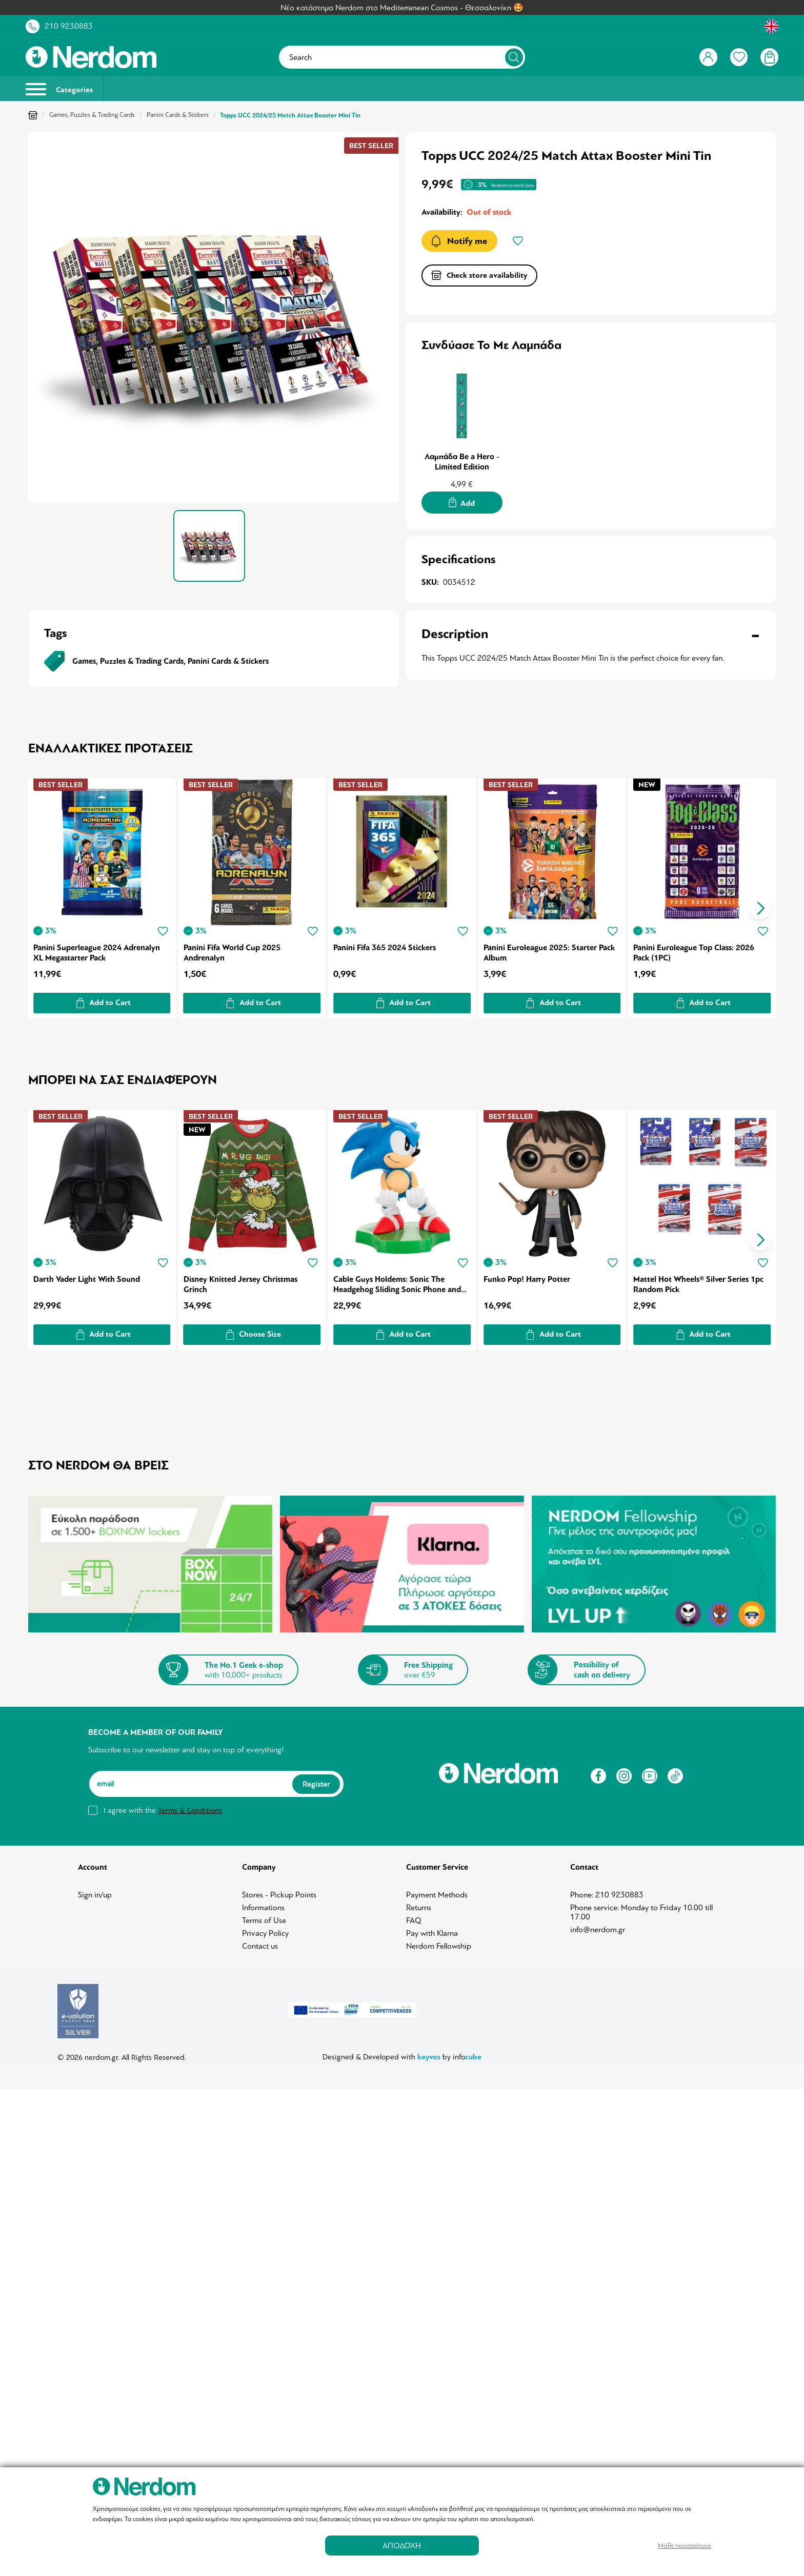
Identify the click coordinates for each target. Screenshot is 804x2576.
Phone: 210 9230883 (607, 1889)
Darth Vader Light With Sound (86, 1274)
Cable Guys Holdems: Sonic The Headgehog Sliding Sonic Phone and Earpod (398, 1279)
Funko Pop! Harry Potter (528, 1274)
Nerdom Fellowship (438, 1940)
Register (316, 1778)
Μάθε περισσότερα (684, 2545)
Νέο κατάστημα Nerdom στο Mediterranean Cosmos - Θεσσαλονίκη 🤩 (402, 7)
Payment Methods (437, 1889)
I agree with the (163, 1804)
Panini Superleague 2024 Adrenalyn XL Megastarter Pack (96, 949)
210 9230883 (69, 26)
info (467, 2051)
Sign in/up (95, 1889)
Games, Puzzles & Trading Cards (92, 114)
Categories (59, 89)
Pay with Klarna (432, 1927)
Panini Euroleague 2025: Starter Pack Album (550, 949)
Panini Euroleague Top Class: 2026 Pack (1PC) (695, 949)
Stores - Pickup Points (279, 1889)
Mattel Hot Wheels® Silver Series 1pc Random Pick (700, 1279)
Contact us (260, 1940)
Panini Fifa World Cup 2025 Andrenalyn (232, 949)
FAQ (413, 1914)
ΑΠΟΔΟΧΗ (402, 2545)
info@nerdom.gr (597, 1924)
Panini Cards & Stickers (178, 114)
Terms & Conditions (190, 1804)
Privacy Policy (265, 1927)
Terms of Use (264, 1914)
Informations (263, 1902)
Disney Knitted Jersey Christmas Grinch (241, 1279)
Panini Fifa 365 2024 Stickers (385, 944)
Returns (418, 1902)
